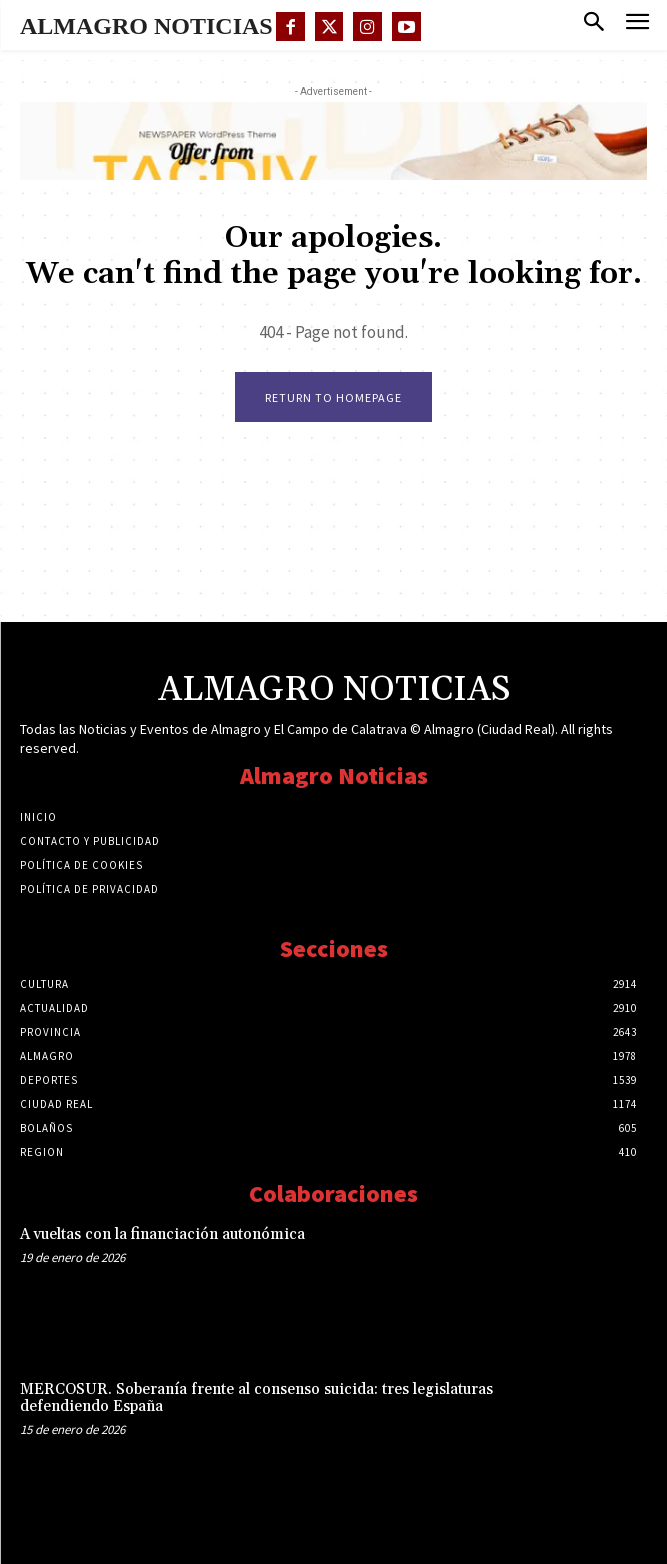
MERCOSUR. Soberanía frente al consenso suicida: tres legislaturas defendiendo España (256, 1398)
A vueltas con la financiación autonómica (162, 1234)
